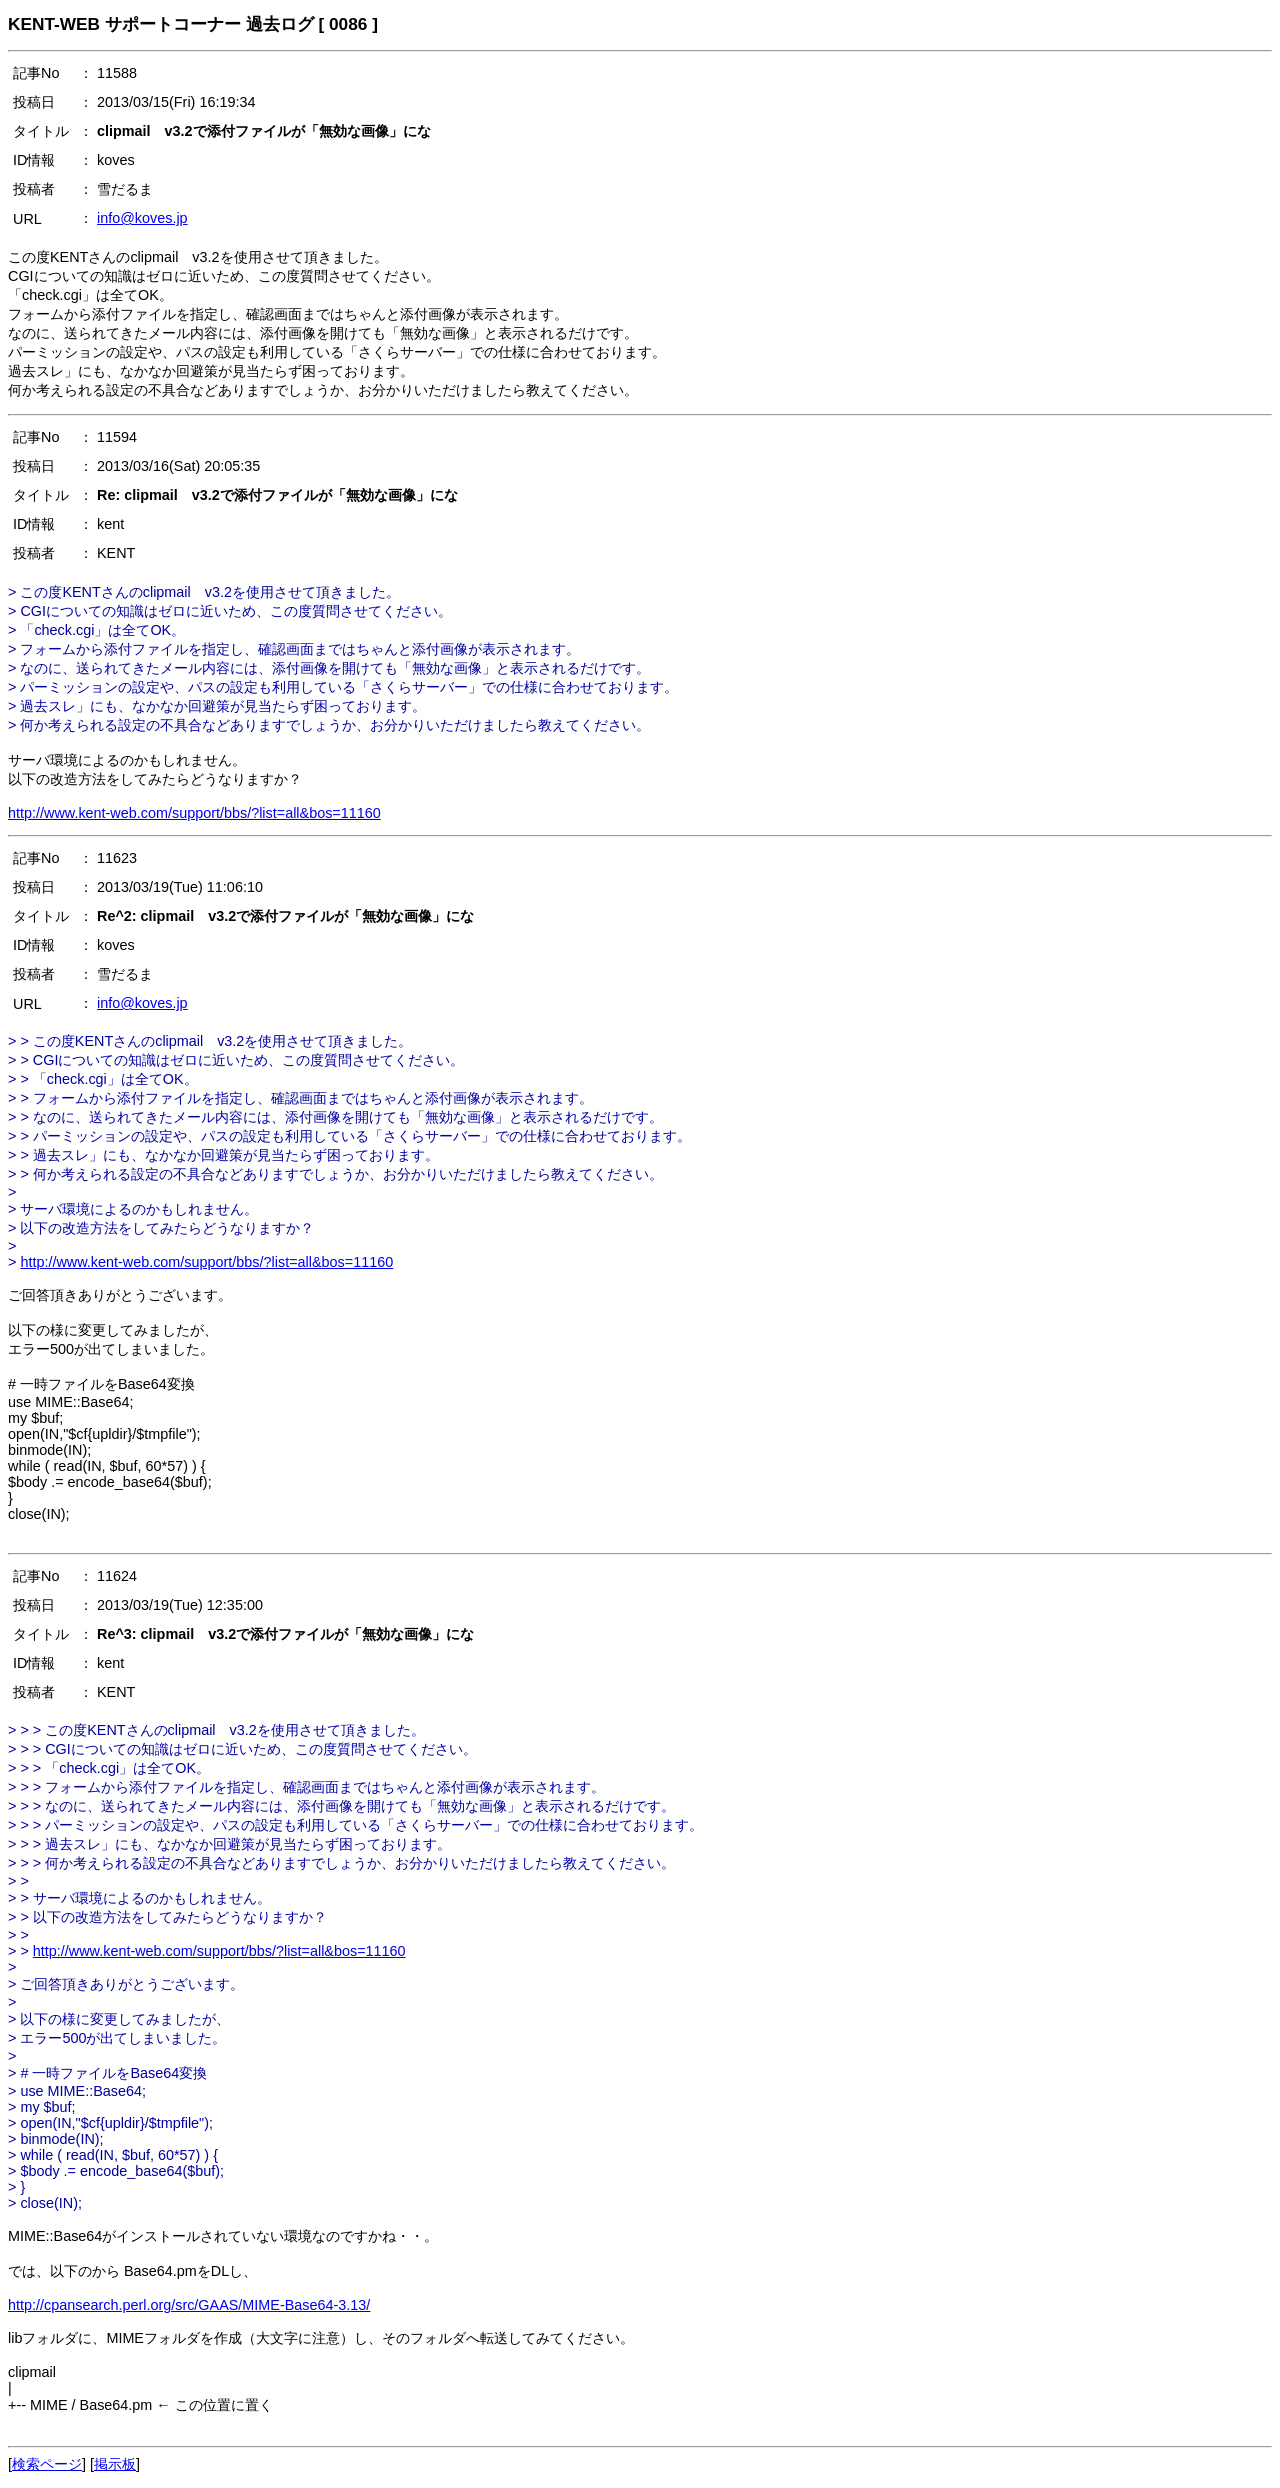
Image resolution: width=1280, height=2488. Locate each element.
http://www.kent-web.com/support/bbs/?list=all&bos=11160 (194, 813)
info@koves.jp (142, 218)
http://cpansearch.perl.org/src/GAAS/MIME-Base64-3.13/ (189, 2305)
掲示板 (115, 2464)
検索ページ (47, 2464)
